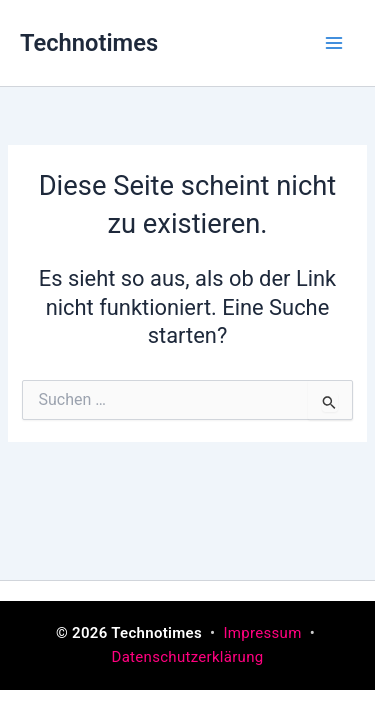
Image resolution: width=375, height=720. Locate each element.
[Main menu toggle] (334, 43)
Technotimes (89, 43)
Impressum (264, 633)
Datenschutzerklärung (187, 657)
